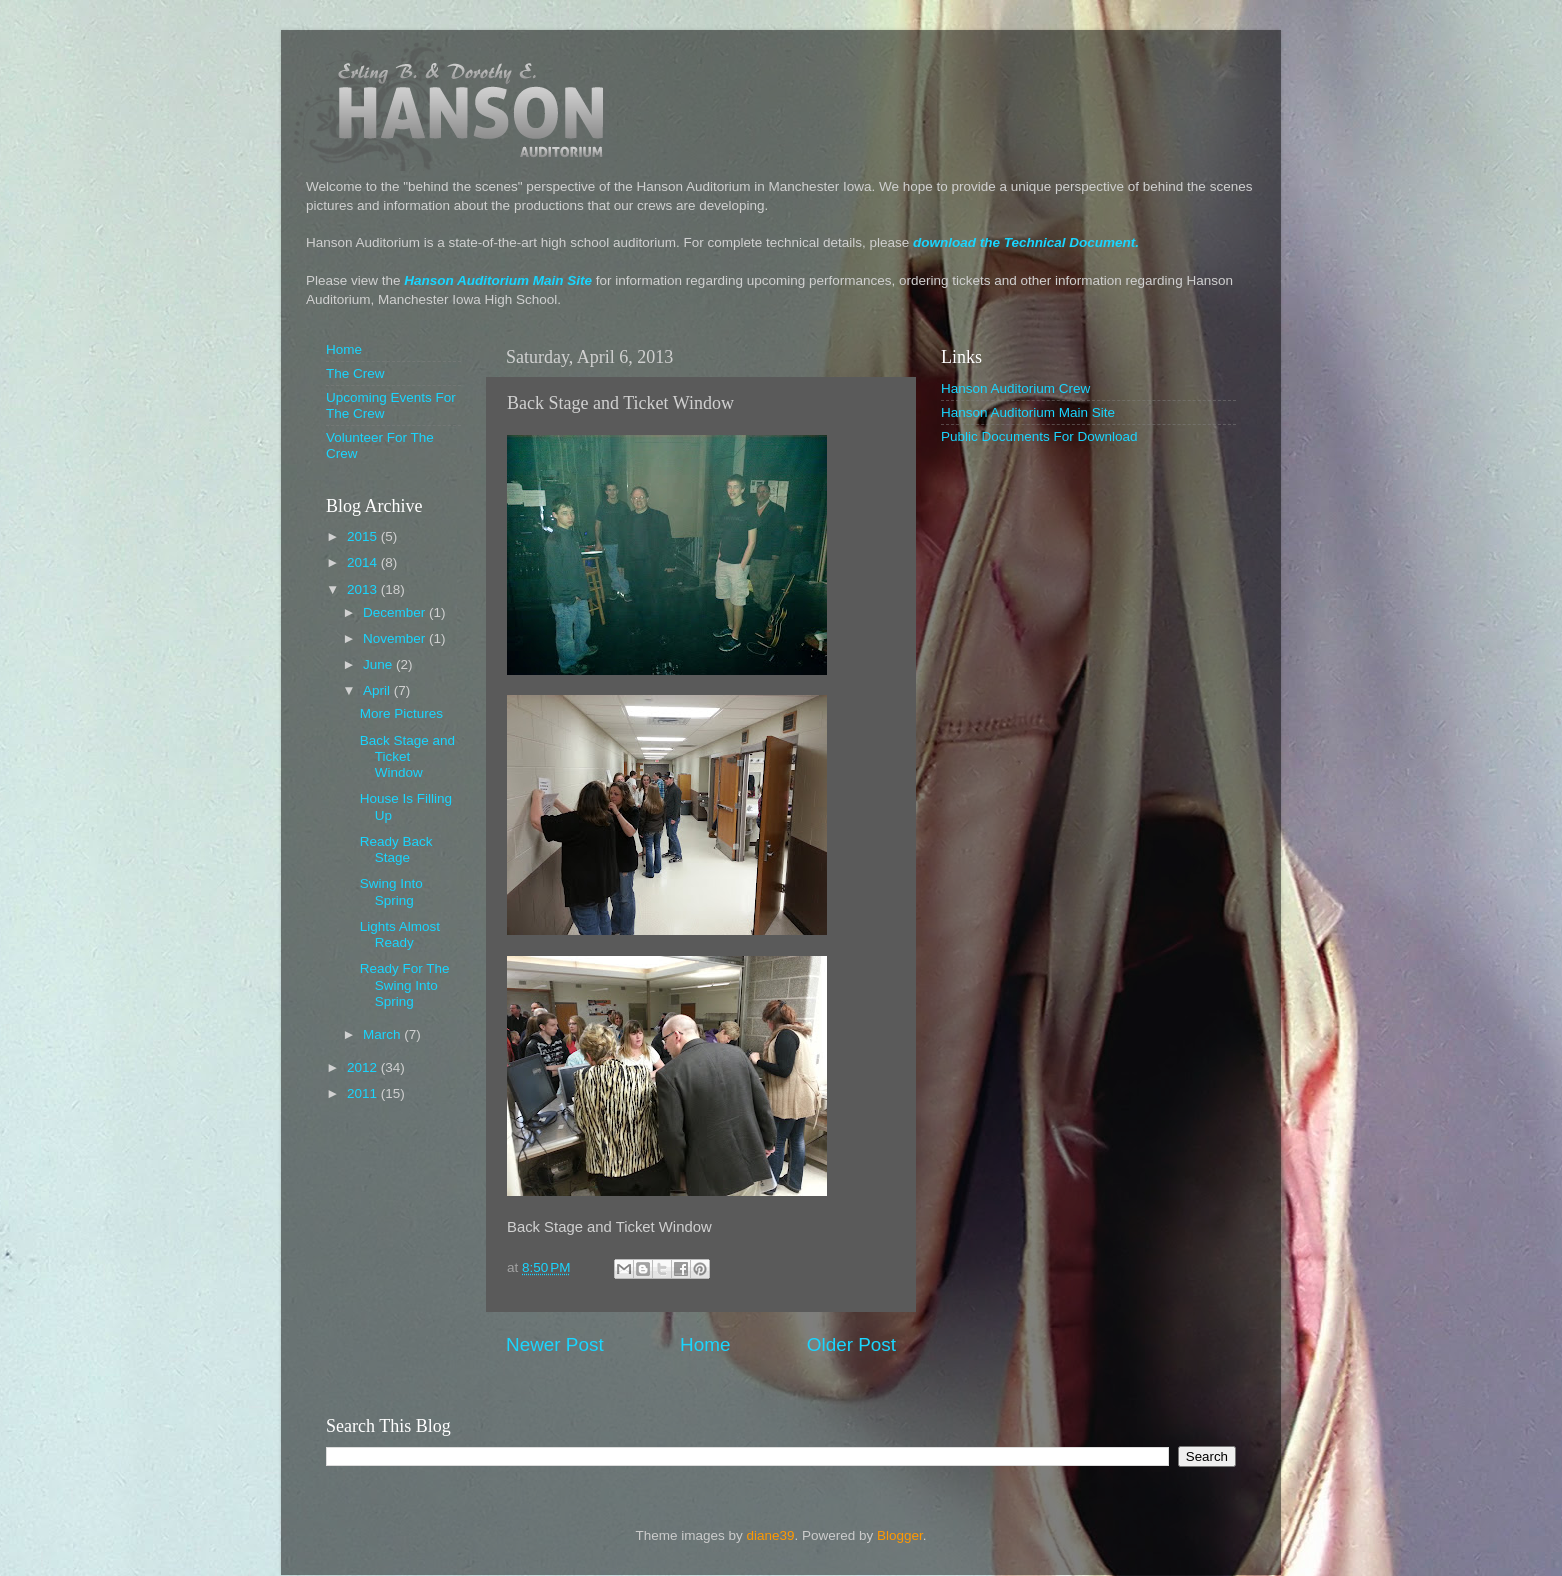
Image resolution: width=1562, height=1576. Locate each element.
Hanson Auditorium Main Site (498, 280)
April (378, 690)
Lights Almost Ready (400, 934)
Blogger (900, 1535)
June (379, 664)
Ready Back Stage (396, 849)
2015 (364, 536)
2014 (364, 562)
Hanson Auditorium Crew (1015, 388)
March (383, 1034)
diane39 (770, 1535)
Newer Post (555, 1344)
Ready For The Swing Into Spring (405, 984)
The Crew (355, 373)
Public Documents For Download (1039, 436)
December (396, 612)
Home (705, 1344)
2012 (364, 1067)
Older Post (851, 1344)
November (396, 638)
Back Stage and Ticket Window (407, 756)
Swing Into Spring (391, 891)
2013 (364, 589)
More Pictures (401, 713)
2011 (364, 1093)
